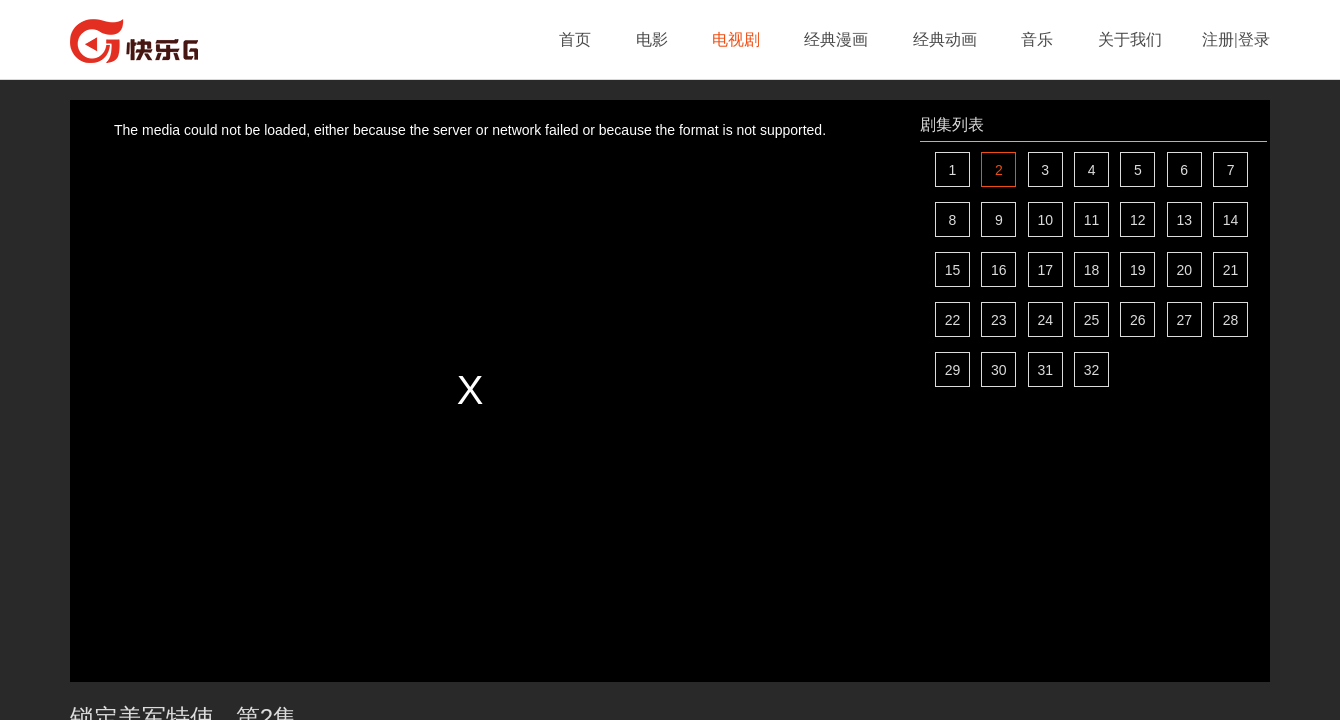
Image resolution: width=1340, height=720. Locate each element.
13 (1184, 220)
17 (1045, 270)
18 (1092, 270)
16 (999, 270)
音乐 (1037, 39)
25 (1092, 320)
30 (999, 370)
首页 (575, 39)
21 (1231, 270)
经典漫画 (836, 39)
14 (1231, 220)
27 (1184, 320)
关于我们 (1130, 39)
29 (953, 370)
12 (1138, 220)
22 (953, 320)
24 (1045, 320)
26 (1138, 320)
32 (1092, 370)
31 (1045, 370)
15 (953, 270)
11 (1092, 220)
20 (1184, 270)
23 (999, 320)
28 (1231, 320)
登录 (1254, 39)
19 (1138, 270)
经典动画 (945, 39)
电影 (652, 39)
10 (1045, 220)
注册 (1218, 39)
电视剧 (736, 39)
